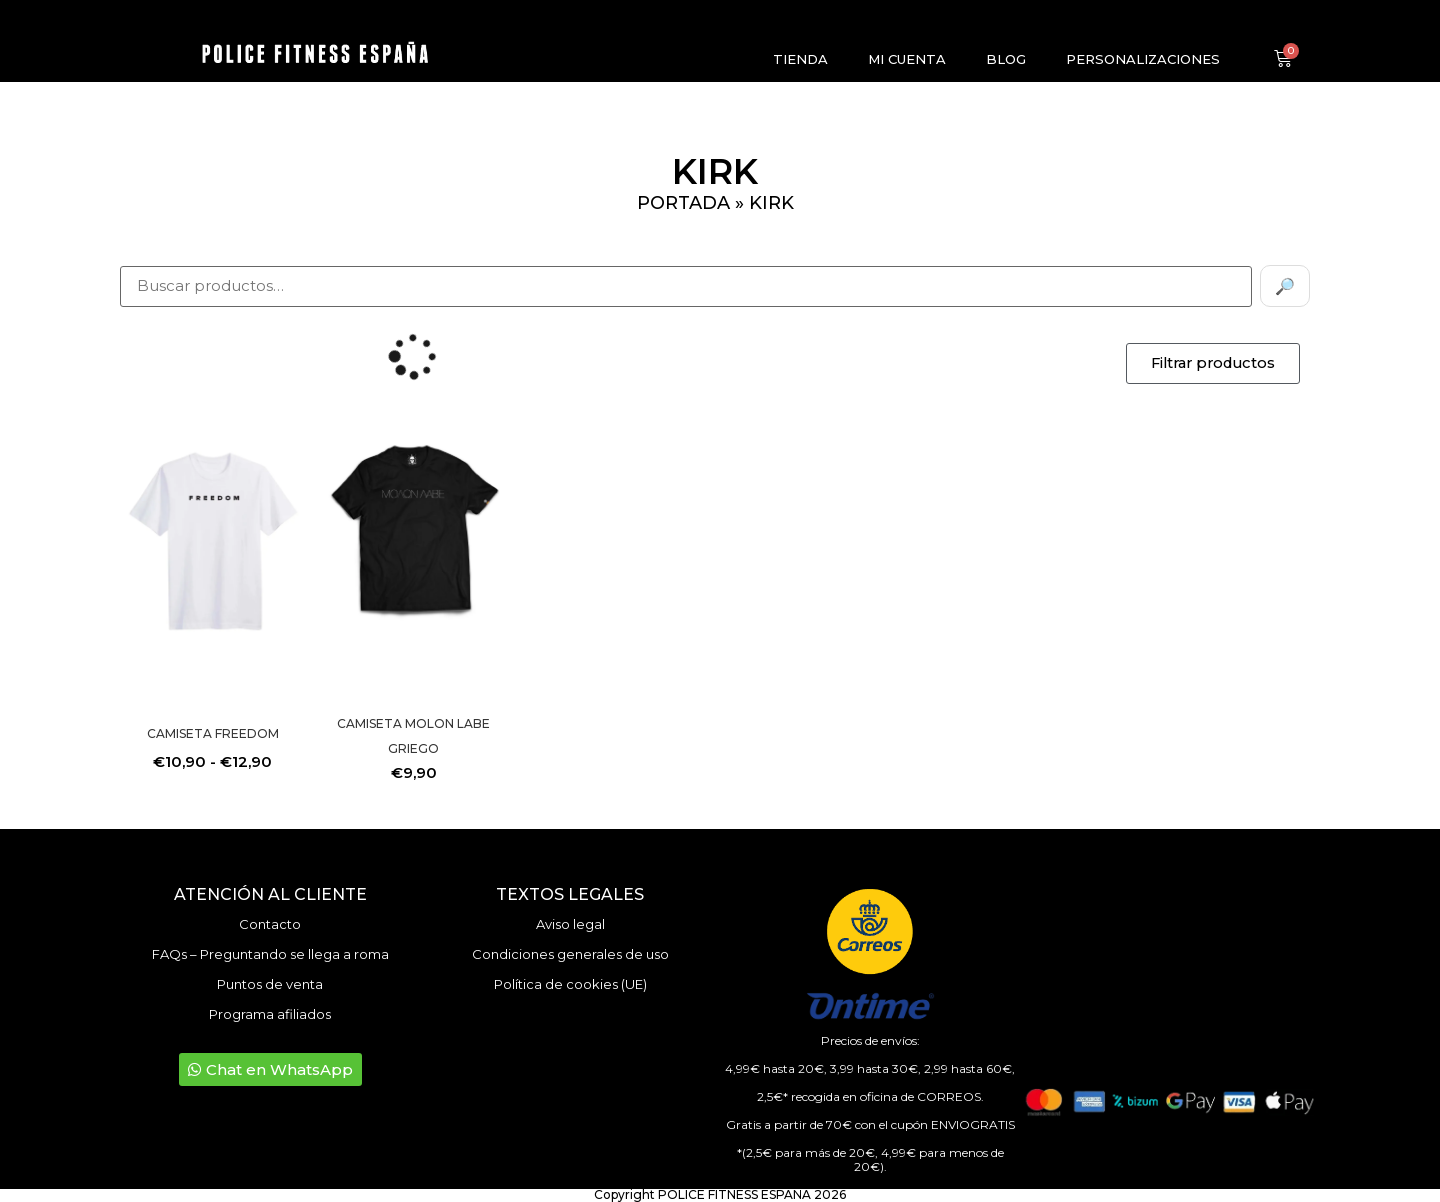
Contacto (270, 924)
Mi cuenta (907, 59)
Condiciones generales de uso (570, 954)
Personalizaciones (1143, 59)
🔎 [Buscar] (1285, 286)
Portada (683, 203)
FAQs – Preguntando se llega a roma (270, 954)
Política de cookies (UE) (570, 984)
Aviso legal (570, 924)
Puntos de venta (270, 984)
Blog (1006, 59)
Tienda (800, 59)
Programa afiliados (270, 1014)
